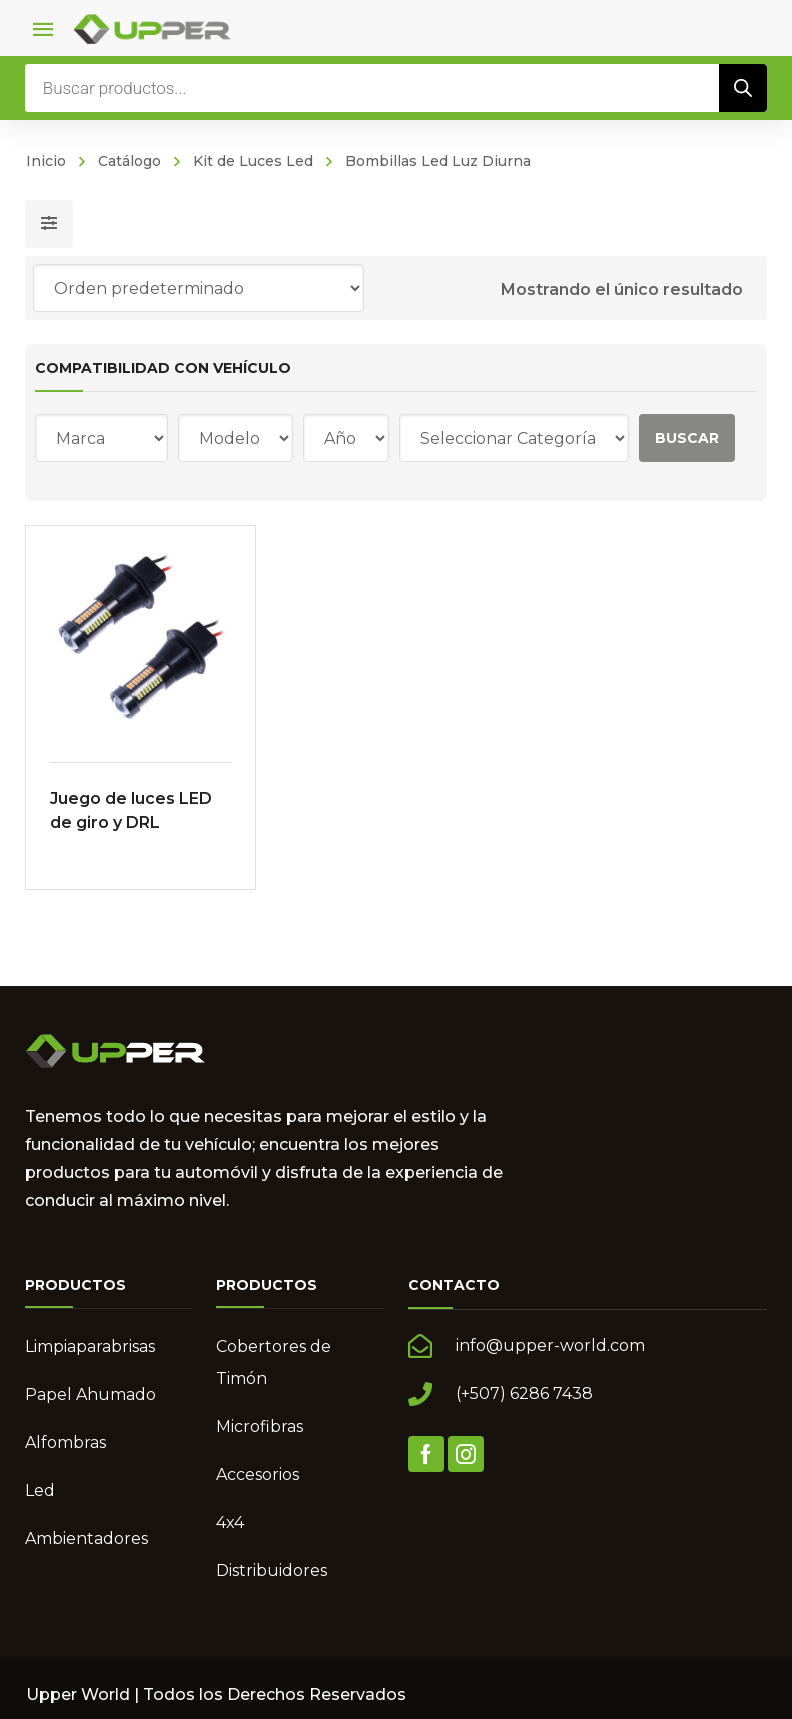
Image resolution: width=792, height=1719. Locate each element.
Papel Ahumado (90, 1394)
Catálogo (129, 161)
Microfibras (259, 1426)
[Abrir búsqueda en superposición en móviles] (396, 88)
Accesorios (257, 1474)
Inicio (46, 161)
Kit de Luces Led (253, 161)
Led (40, 1490)
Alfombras (65, 1442)
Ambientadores (86, 1538)
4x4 (230, 1522)
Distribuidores (271, 1570)
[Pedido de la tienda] (198, 288)
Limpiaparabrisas (90, 1346)
